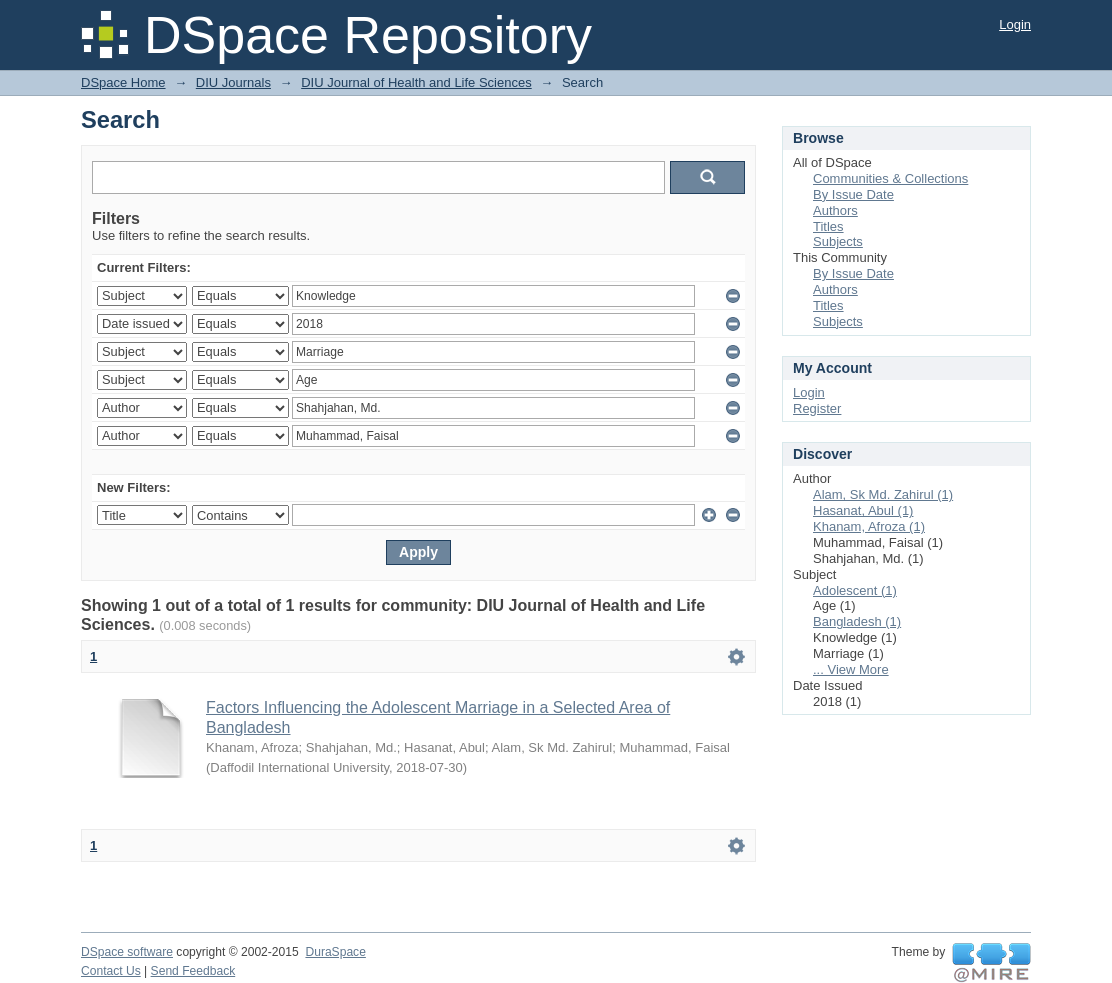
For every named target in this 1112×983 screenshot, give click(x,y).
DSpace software (127, 952)
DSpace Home (123, 82)
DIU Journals (233, 82)
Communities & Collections (890, 178)
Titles (828, 226)
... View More (851, 669)
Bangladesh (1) (857, 621)
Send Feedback (193, 971)
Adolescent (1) (855, 590)
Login (1015, 24)
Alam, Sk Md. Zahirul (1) (883, 494)
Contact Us (111, 971)
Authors (835, 210)
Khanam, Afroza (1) (869, 526)
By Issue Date (853, 194)
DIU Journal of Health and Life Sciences (416, 82)
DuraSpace (335, 952)
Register (817, 408)
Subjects (838, 241)
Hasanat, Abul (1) (863, 510)
